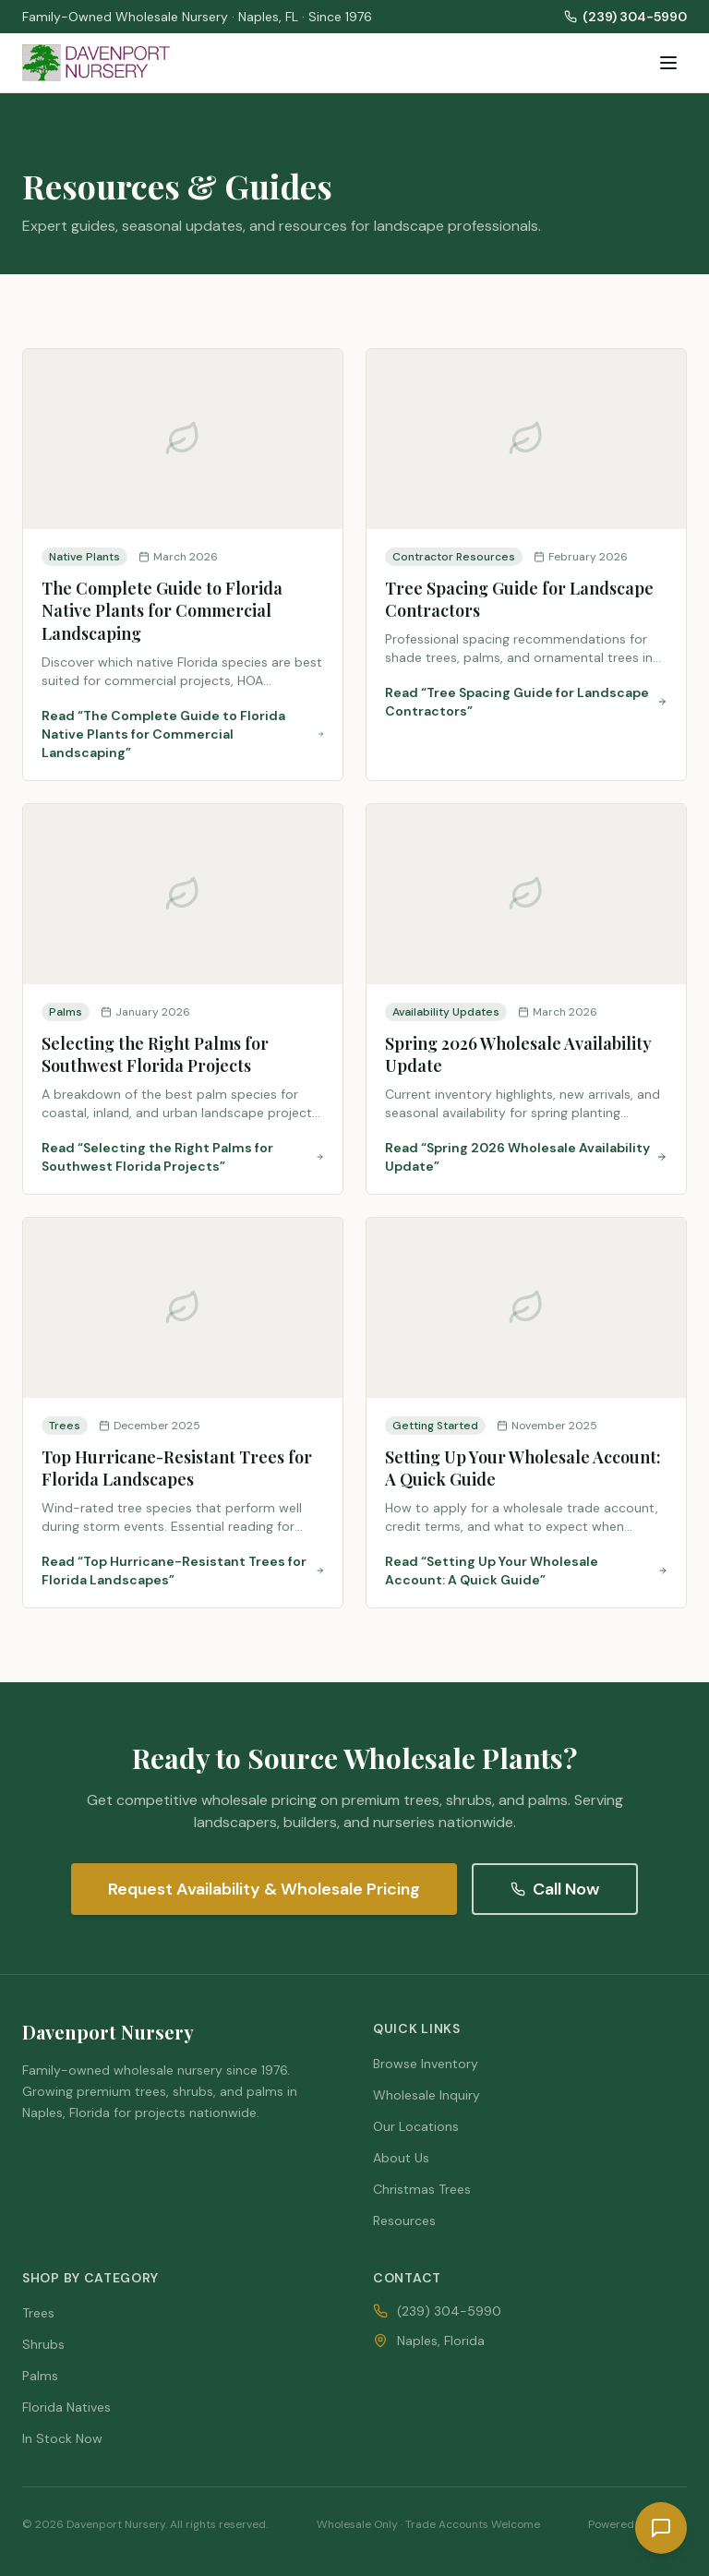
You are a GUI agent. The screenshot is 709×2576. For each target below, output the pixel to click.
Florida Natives (66, 2407)
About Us (401, 2157)
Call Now (555, 1889)
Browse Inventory (425, 2063)
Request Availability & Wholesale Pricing (264, 1889)
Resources (404, 2220)
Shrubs (43, 2344)
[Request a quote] (661, 2528)
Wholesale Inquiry (426, 2095)
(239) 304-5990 (625, 16)
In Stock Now (62, 2438)
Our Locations (416, 2126)
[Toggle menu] (668, 62)
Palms (40, 2375)
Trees (38, 2313)
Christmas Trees (422, 2189)
